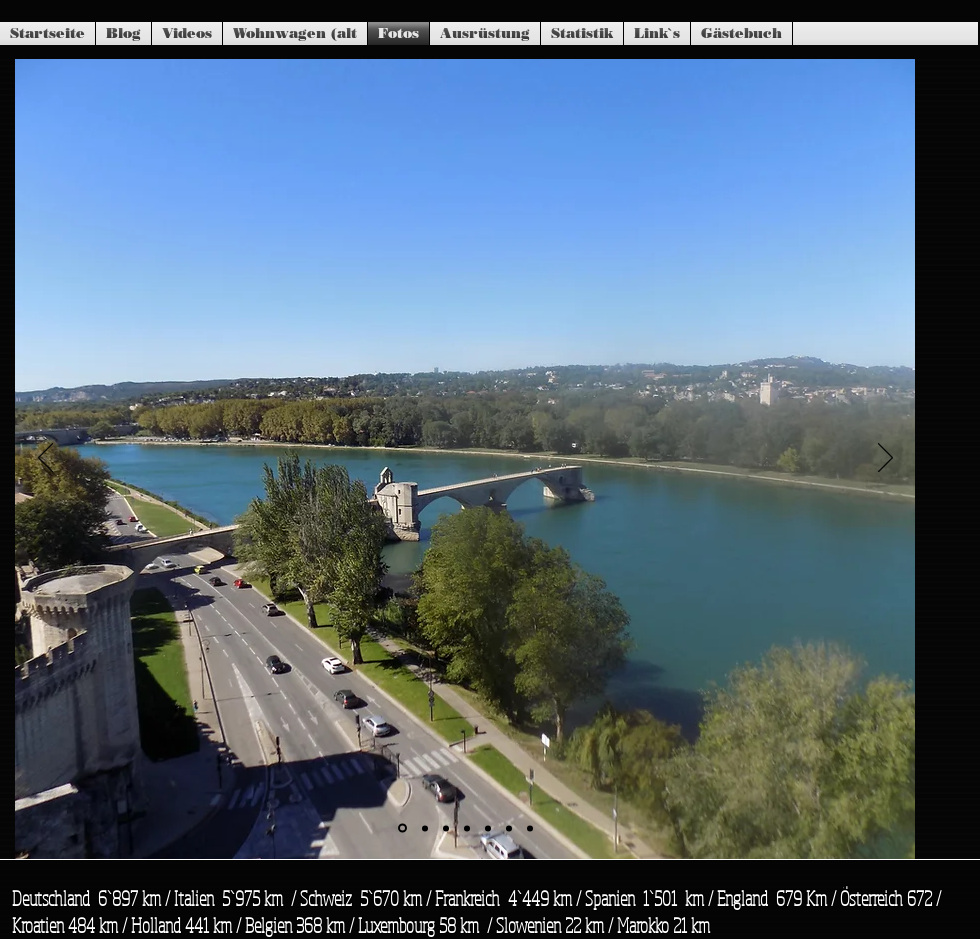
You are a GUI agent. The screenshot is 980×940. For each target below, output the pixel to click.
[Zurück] (45, 459)
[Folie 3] (446, 828)
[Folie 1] (402, 828)
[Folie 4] (467, 828)
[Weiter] (885, 459)
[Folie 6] (509, 828)
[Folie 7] (530, 828)
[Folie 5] (488, 828)
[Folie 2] (425, 828)
